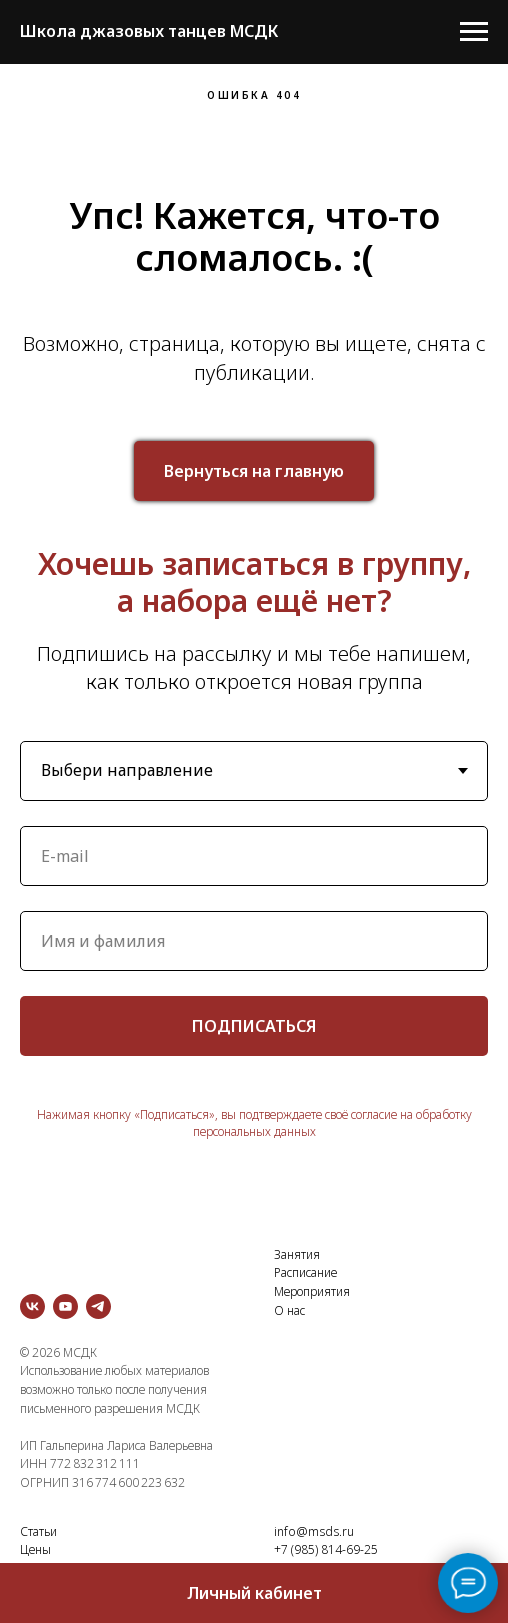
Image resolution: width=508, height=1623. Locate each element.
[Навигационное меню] (474, 32)
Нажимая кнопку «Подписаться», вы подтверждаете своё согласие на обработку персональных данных (254, 1123)
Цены (35, 1549)
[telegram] (98, 1306)
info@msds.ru (314, 1531)
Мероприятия (312, 1291)
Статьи (38, 1531)
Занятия (297, 1254)
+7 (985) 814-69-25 (326, 1549)
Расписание (305, 1272)
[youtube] (65, 1306)
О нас (289, 1310)
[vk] (32, 1306)
